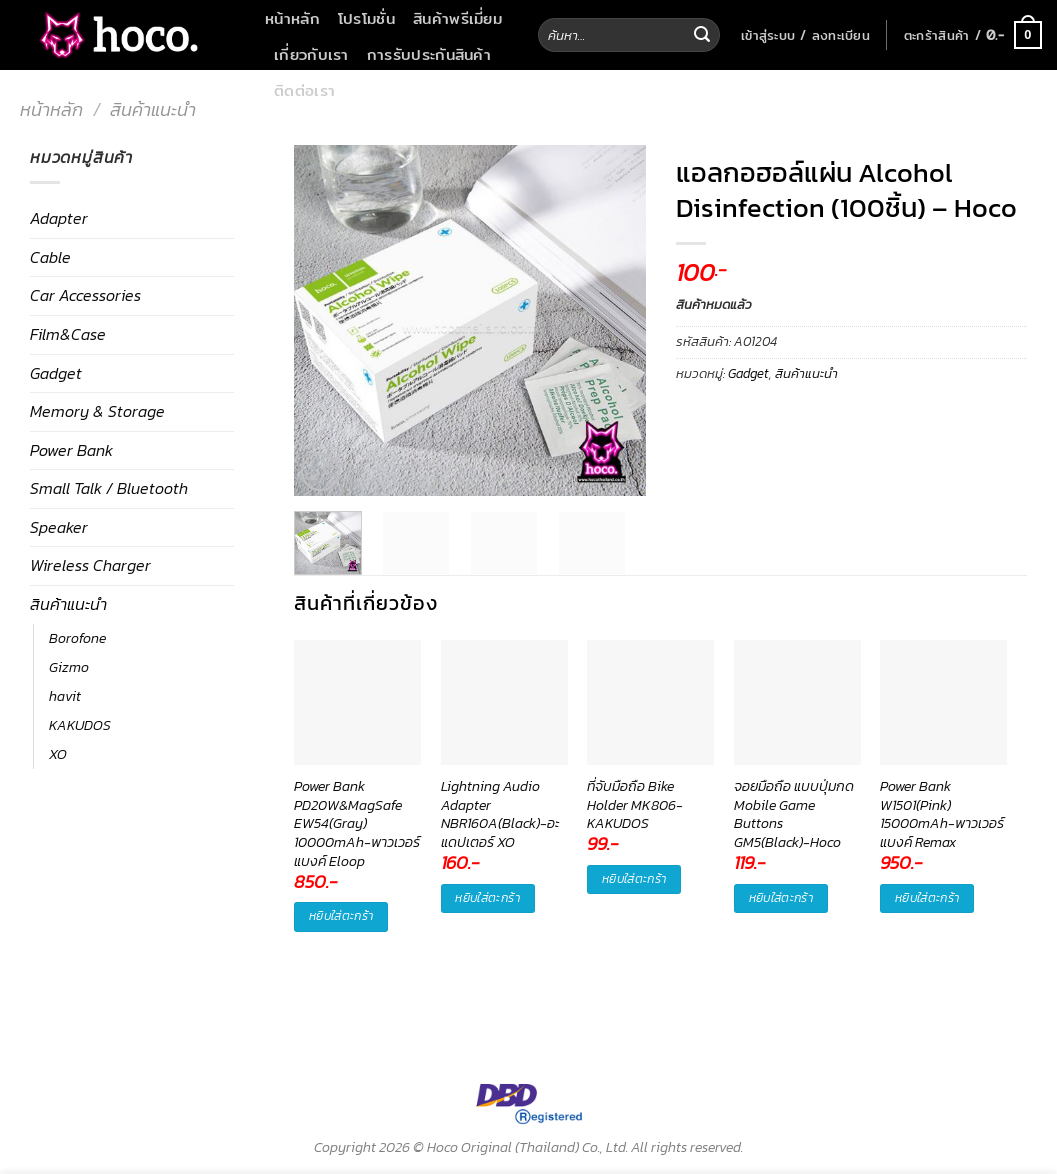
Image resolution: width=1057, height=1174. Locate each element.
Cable (50, 257)
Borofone (77, 638)
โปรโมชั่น (366, 18)
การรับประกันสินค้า (429, 54)
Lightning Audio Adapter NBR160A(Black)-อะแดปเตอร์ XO (500, 805)
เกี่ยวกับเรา (311, 54)
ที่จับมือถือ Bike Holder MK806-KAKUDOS (635, 805)
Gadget (56, 373)
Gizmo (69, 667)
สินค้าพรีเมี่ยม (457, 18)
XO (58, 754)
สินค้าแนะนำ (153, 109)
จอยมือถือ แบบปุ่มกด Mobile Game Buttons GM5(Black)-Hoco (794, 805)
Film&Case (68, 334)
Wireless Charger (90, 565)
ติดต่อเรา (304, 90)
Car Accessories (85, 295)
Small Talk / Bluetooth (109, 488)
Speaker (59, 527)
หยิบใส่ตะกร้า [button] (341, 916)
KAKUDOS (80, 725)
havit (65, 696)
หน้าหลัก (292, 18)
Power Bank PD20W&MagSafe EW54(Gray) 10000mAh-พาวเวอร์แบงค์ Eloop (357, 805)
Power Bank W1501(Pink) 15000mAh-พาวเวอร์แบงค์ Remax (942, 805)
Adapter (59, 218)
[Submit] (702, 35)
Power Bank (71, 450)
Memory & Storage (97, 411)
